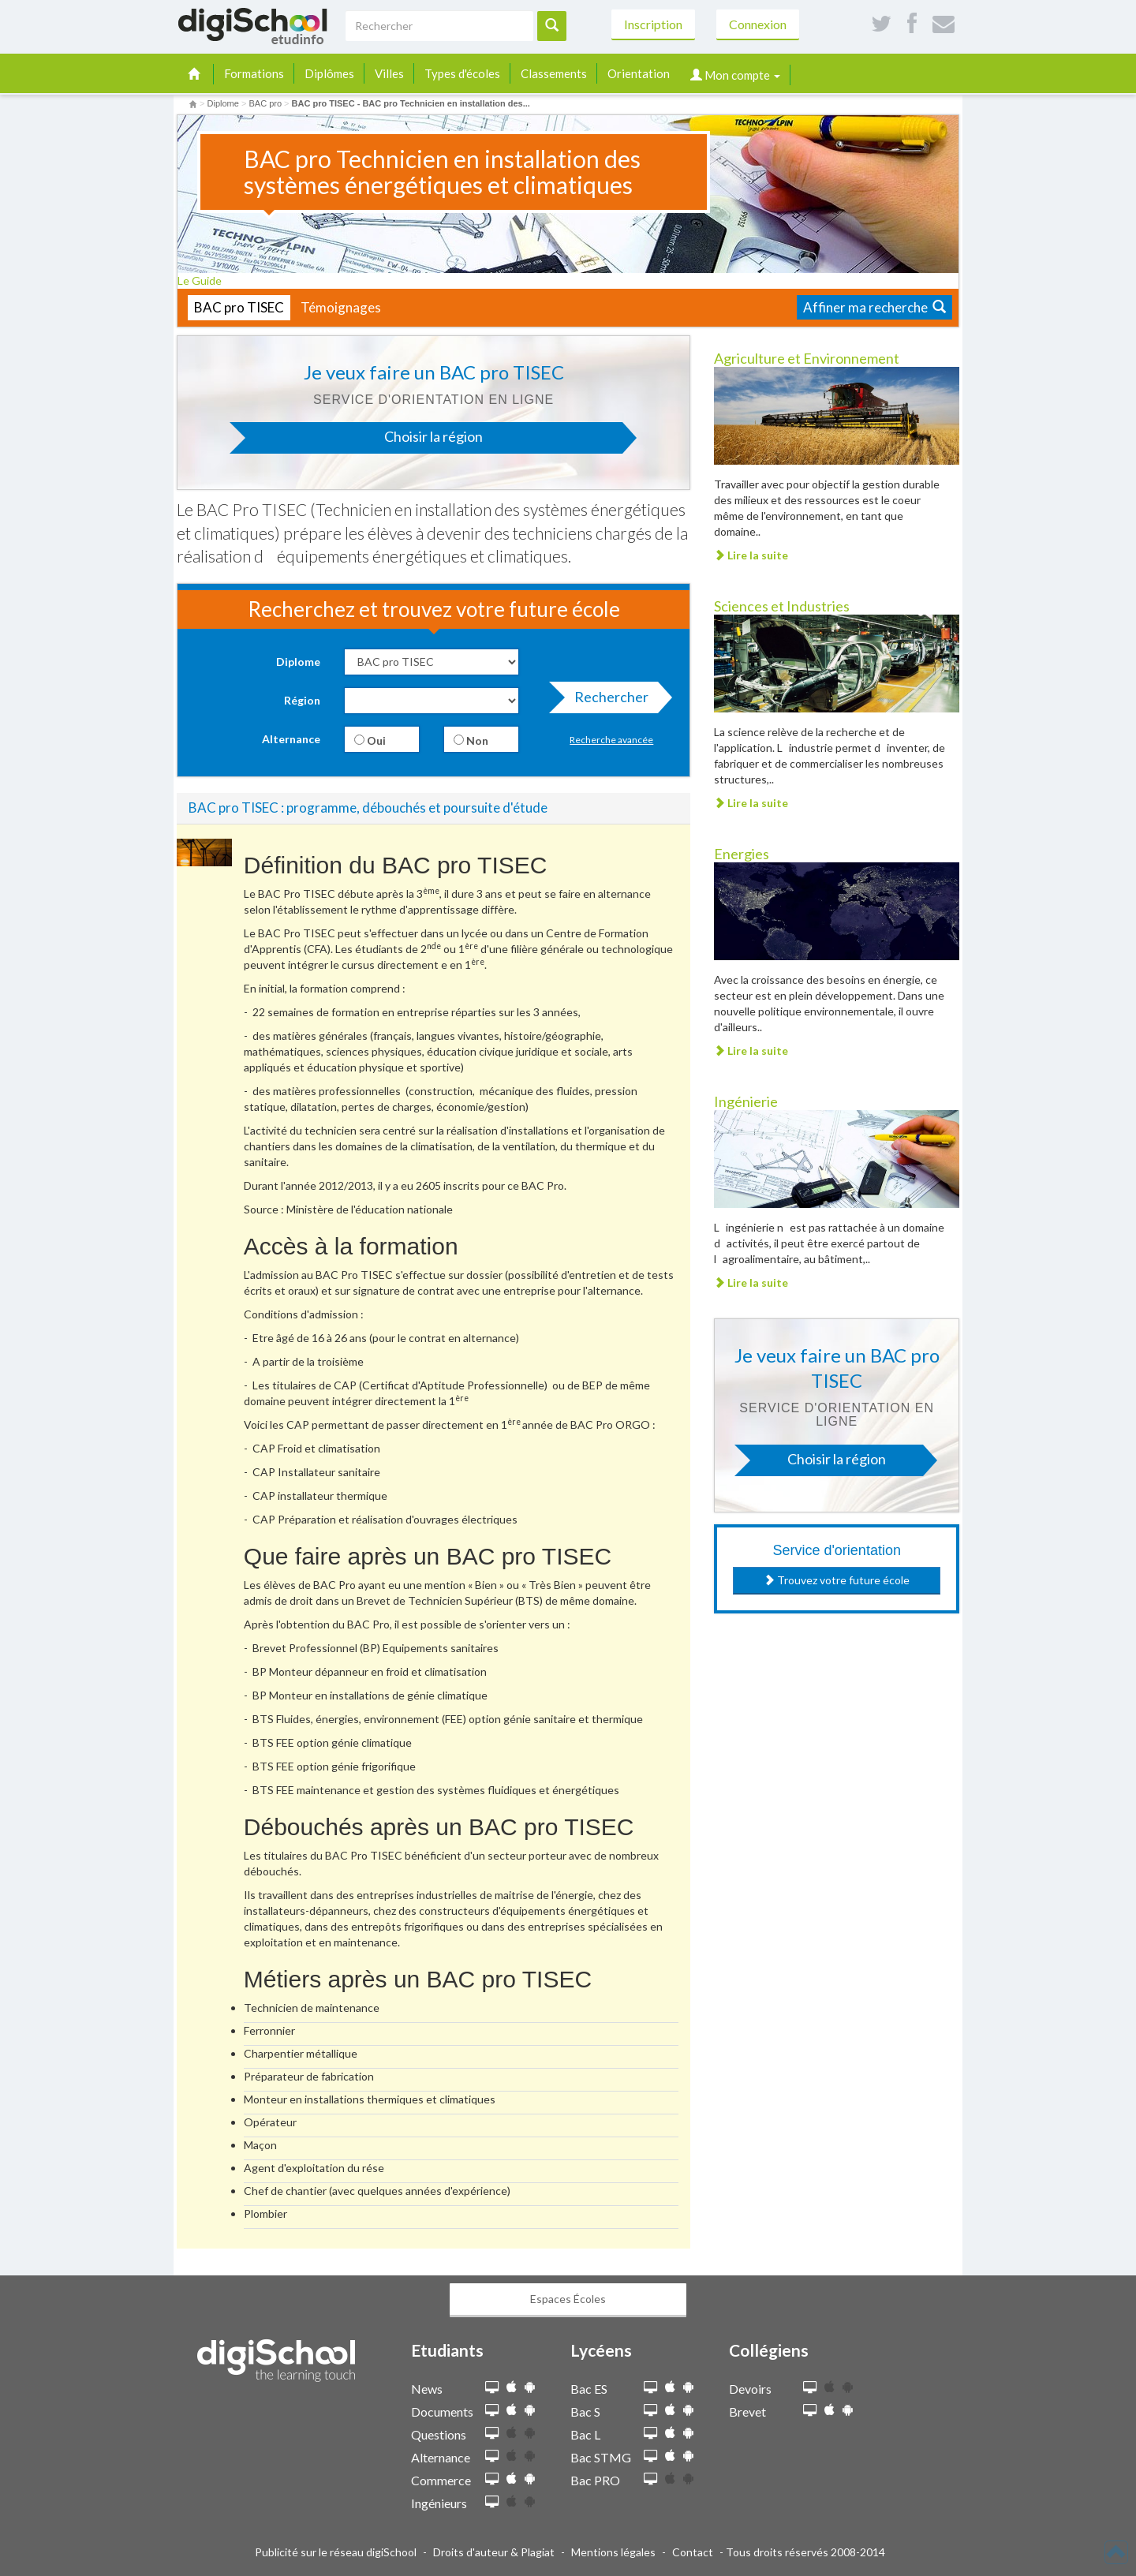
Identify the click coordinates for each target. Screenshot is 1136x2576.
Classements (554, 73)
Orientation (638, 73)
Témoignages (341, 307)
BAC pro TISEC (239, 307)
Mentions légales (613, 2552)
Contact (692, 2552)
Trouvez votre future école (837, 1580)
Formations (254, 73)
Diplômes (329, 73)
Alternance (291, 739)
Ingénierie (746, 1101)
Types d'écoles (462, 73)
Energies (741, 853)
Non (471, 740)
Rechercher (606, 700)
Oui (370, 740)
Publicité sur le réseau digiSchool (336, 2552)
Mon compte (735, 75)
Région (302, 700)
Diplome (298, 661)
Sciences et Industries (782, 606)
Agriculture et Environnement (806, 358)
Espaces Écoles (568, 2298)
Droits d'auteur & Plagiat (494, 2552)
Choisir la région (364, 441)
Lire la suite (751, 555)
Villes (389, 73)
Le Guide (205, 280)
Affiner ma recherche (874, 307)
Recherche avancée (611, 740)
